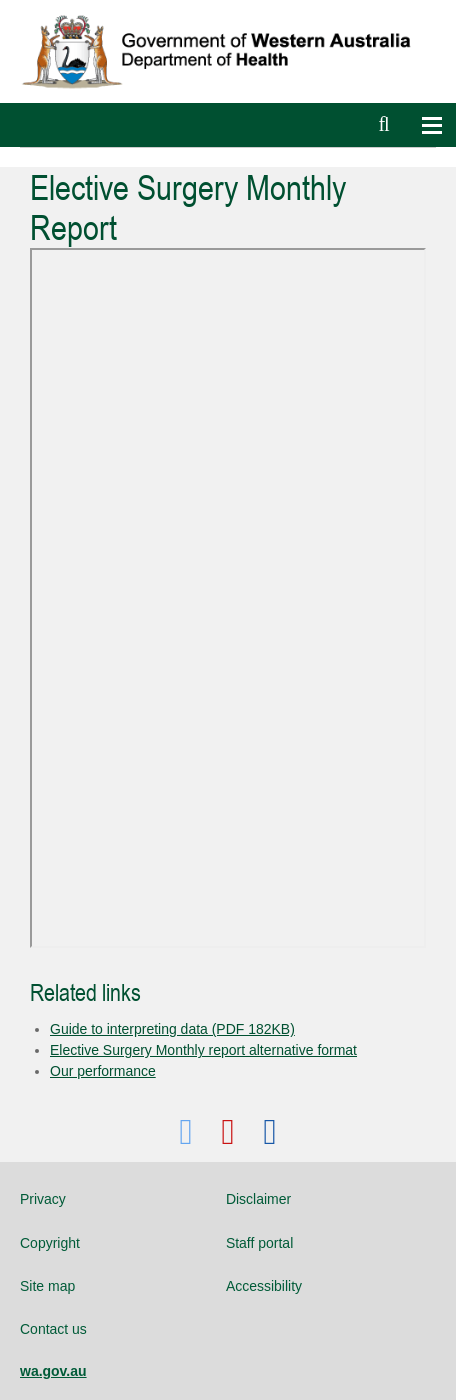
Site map (47, 1286)
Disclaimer (258, 1199)
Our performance (103, 1071)
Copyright (50, 1243)
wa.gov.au (53, 1371)
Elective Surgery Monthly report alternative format (203, 1050)
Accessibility (264, 1286)
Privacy (43, 1199)
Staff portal (259, 1243)
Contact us (53, 1329)
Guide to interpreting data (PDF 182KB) (172, 1029)
